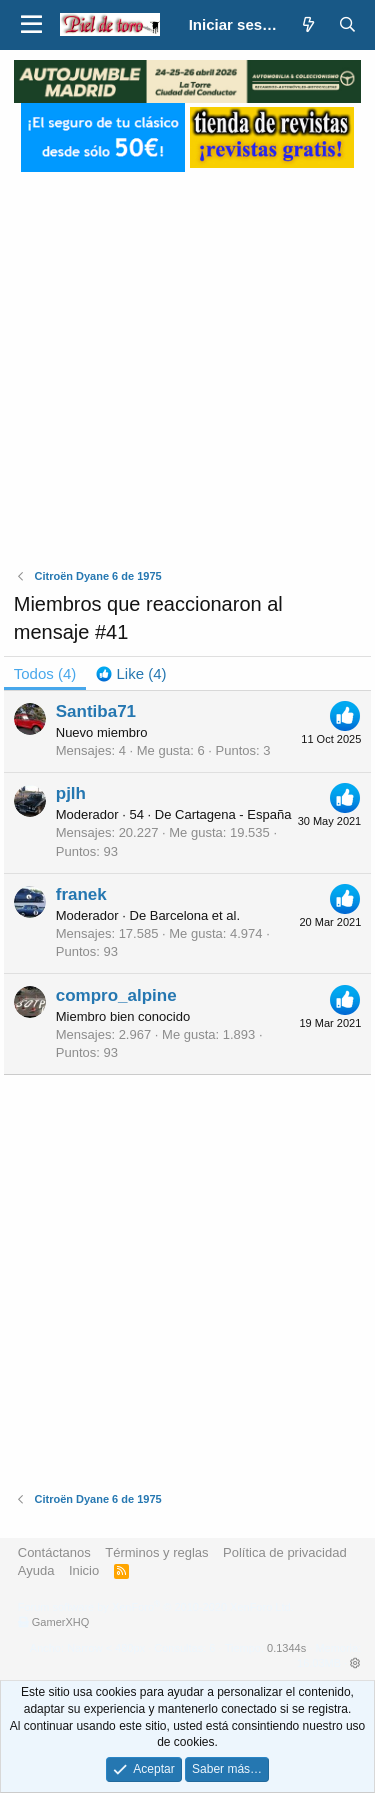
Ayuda (36, 1570)
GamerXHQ (60, 1622)
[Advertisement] (187, 359)
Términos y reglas (156, 1552)
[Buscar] (347, 24)
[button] (31, 25)
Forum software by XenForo (156, 1607)
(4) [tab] (45, 673)
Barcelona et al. (195, 915)
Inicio (84, 1570)
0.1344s (286, 1648)
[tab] (131, 673)
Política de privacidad (285, 1552)
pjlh (71, 793)
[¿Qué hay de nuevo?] (308, 24)
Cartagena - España (233, 814)
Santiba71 (96, 711)
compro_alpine (116, 995)
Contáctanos (54, 1552)
